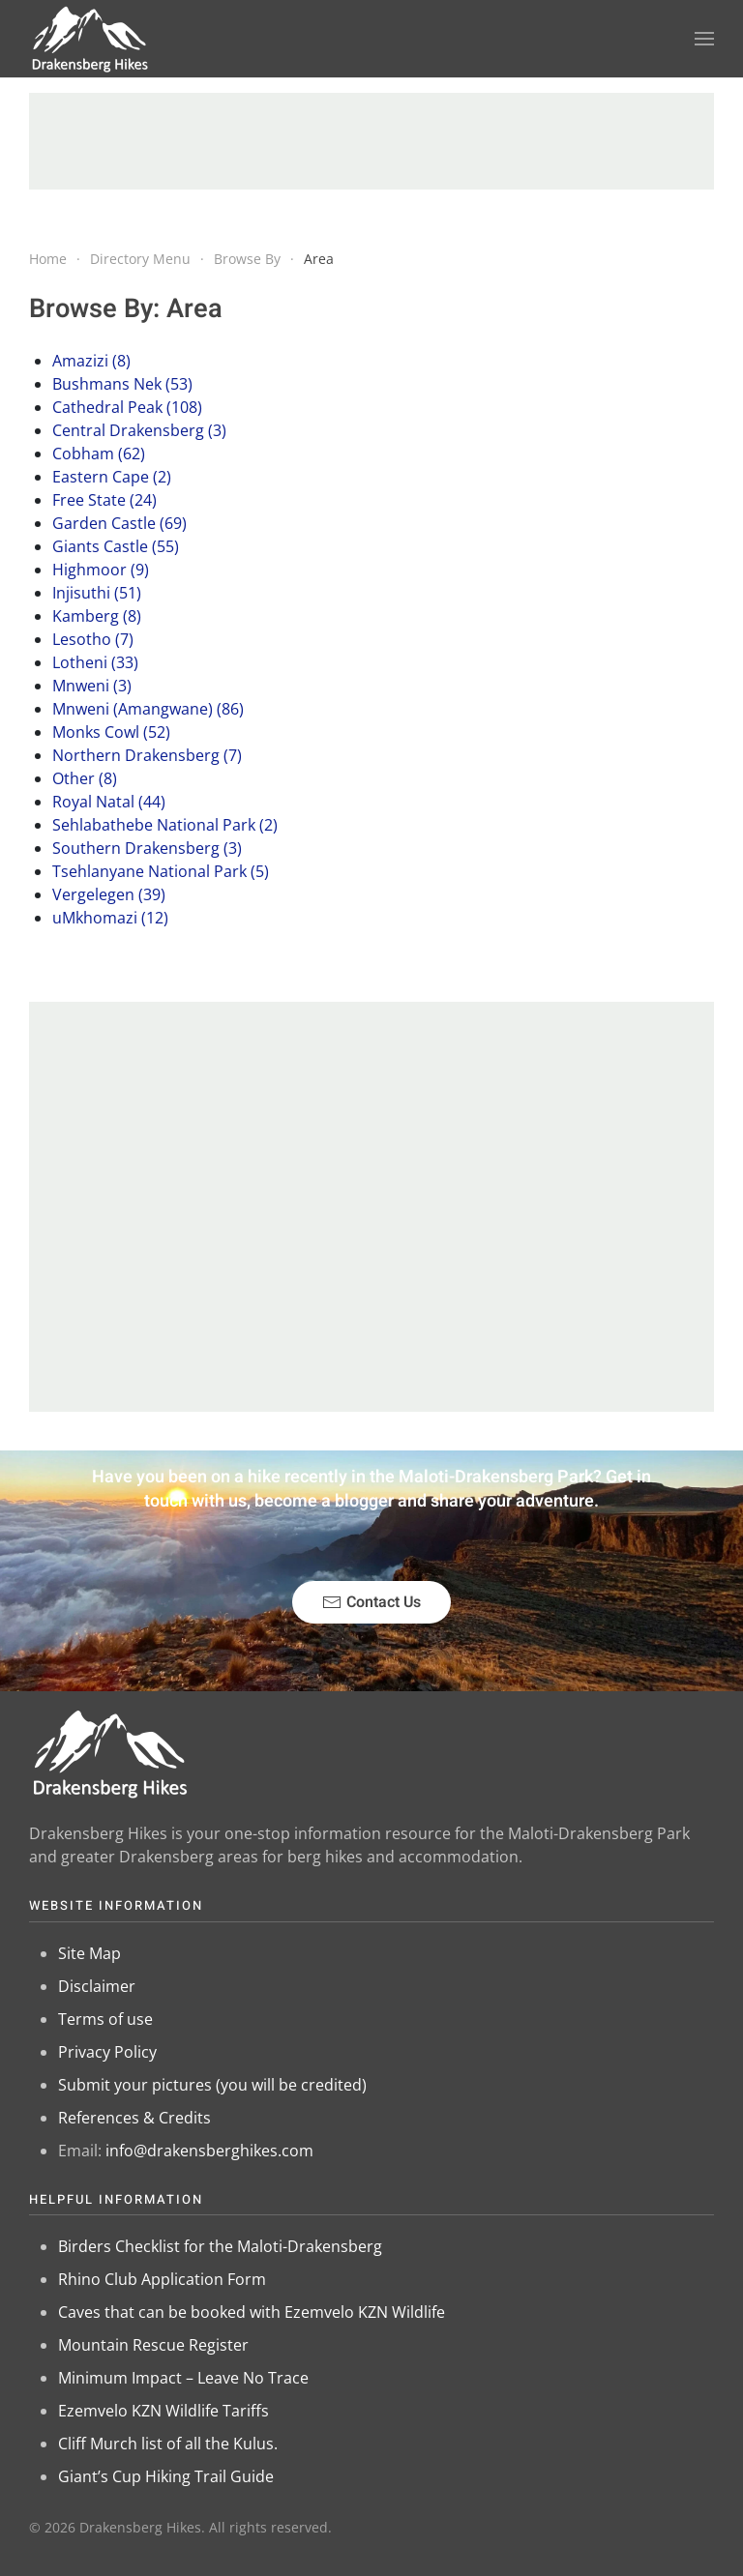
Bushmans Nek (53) (122, 384)
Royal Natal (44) (108, 801)
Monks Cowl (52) (111, 732)
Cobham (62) (98, 453)
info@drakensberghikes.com (209, 2150)
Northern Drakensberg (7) (147, 755)
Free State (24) (104, 500)
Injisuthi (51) (96, 592)
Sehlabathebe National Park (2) (165, 824)
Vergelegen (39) (108, 894)
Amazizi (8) (91, 360)
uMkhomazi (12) (110, 917)
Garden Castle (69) (119, 523)
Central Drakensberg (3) (139, 430)
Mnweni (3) (92, 685)
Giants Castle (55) (115, 546)
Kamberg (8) (96, 616)
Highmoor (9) (100, 569)
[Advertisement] (371, 141)
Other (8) (84, 778)
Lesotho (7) (93, 639)
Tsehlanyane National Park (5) (160, 871)
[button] (704, 38)
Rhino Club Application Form (162, 2279)
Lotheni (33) (95, 662)
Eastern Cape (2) (111, 476)
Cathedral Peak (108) (127, 407)
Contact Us (371, 1602)
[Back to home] (90, 38)
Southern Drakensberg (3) (147, 848)
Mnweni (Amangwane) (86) (148, 708)
